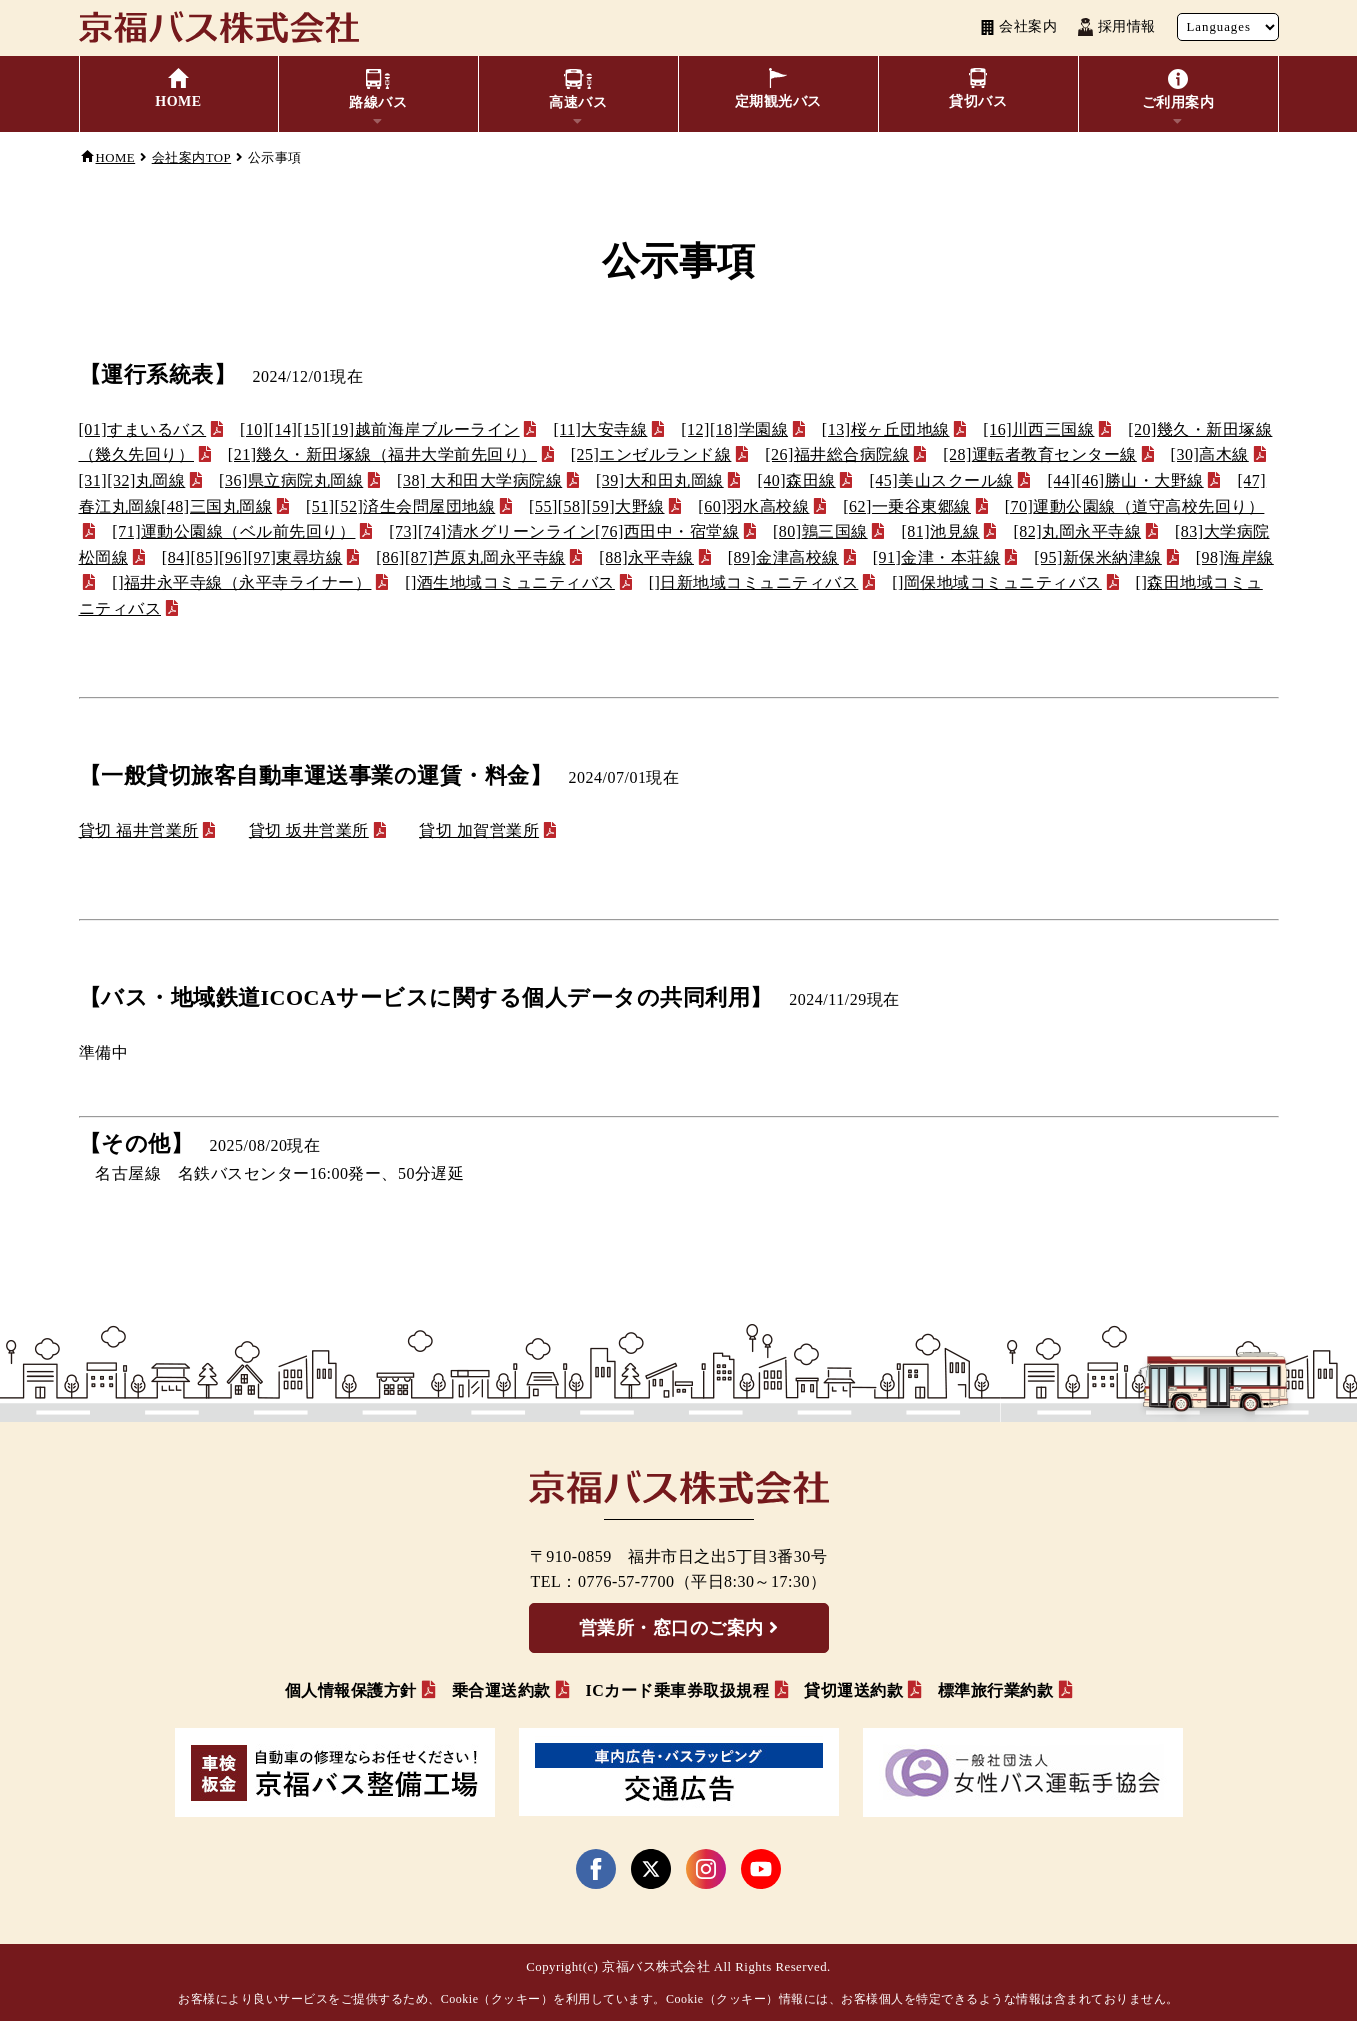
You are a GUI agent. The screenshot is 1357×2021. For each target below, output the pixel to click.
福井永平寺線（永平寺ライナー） (241, 582)
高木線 (1210, 454)
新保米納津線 (1098, 557)
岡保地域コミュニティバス (997, 582)
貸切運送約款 (853, 1690)
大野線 (596, 506)
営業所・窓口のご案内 (671, 1628)
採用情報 (1116, 27)
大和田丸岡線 (660, 480)
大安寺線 (600, 429)
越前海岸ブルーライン (380, 429)
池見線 (940, 531)
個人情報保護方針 (351, 1690)
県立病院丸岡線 (291, 480)
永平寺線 (646, 557)
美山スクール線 (941, 480)
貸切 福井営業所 (139, 830)
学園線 (734, 429)
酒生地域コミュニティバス (510, 582)
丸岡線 (132, 480)
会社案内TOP (191, 158)
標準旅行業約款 (996, 1690)
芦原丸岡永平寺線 (470, 557)
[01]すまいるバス (143, 429)
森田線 (796, 480)
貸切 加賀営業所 (479, 830)
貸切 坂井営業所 (309, 830)
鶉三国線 (820, 531)
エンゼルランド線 (651, 454)
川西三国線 (1038, 429)
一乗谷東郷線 (907, 506)
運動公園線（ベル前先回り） (233, 531)
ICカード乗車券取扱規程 (677, 1690)
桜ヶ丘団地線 (886, 429)
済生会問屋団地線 (400, 506)
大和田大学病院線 (479, 480)
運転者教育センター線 (1040, 454)
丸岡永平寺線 (1077, 531)
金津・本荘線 (937, 557)
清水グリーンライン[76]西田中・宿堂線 (564, 531)
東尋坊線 (252, 557)
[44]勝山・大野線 (1125, 480)
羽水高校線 (753, 506)
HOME (116, 158)
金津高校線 (783, 557)
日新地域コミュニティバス (754, 582)
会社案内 (1018, 27)
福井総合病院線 (837, 454)
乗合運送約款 (501, 1690)
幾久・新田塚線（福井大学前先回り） (382, 454)
